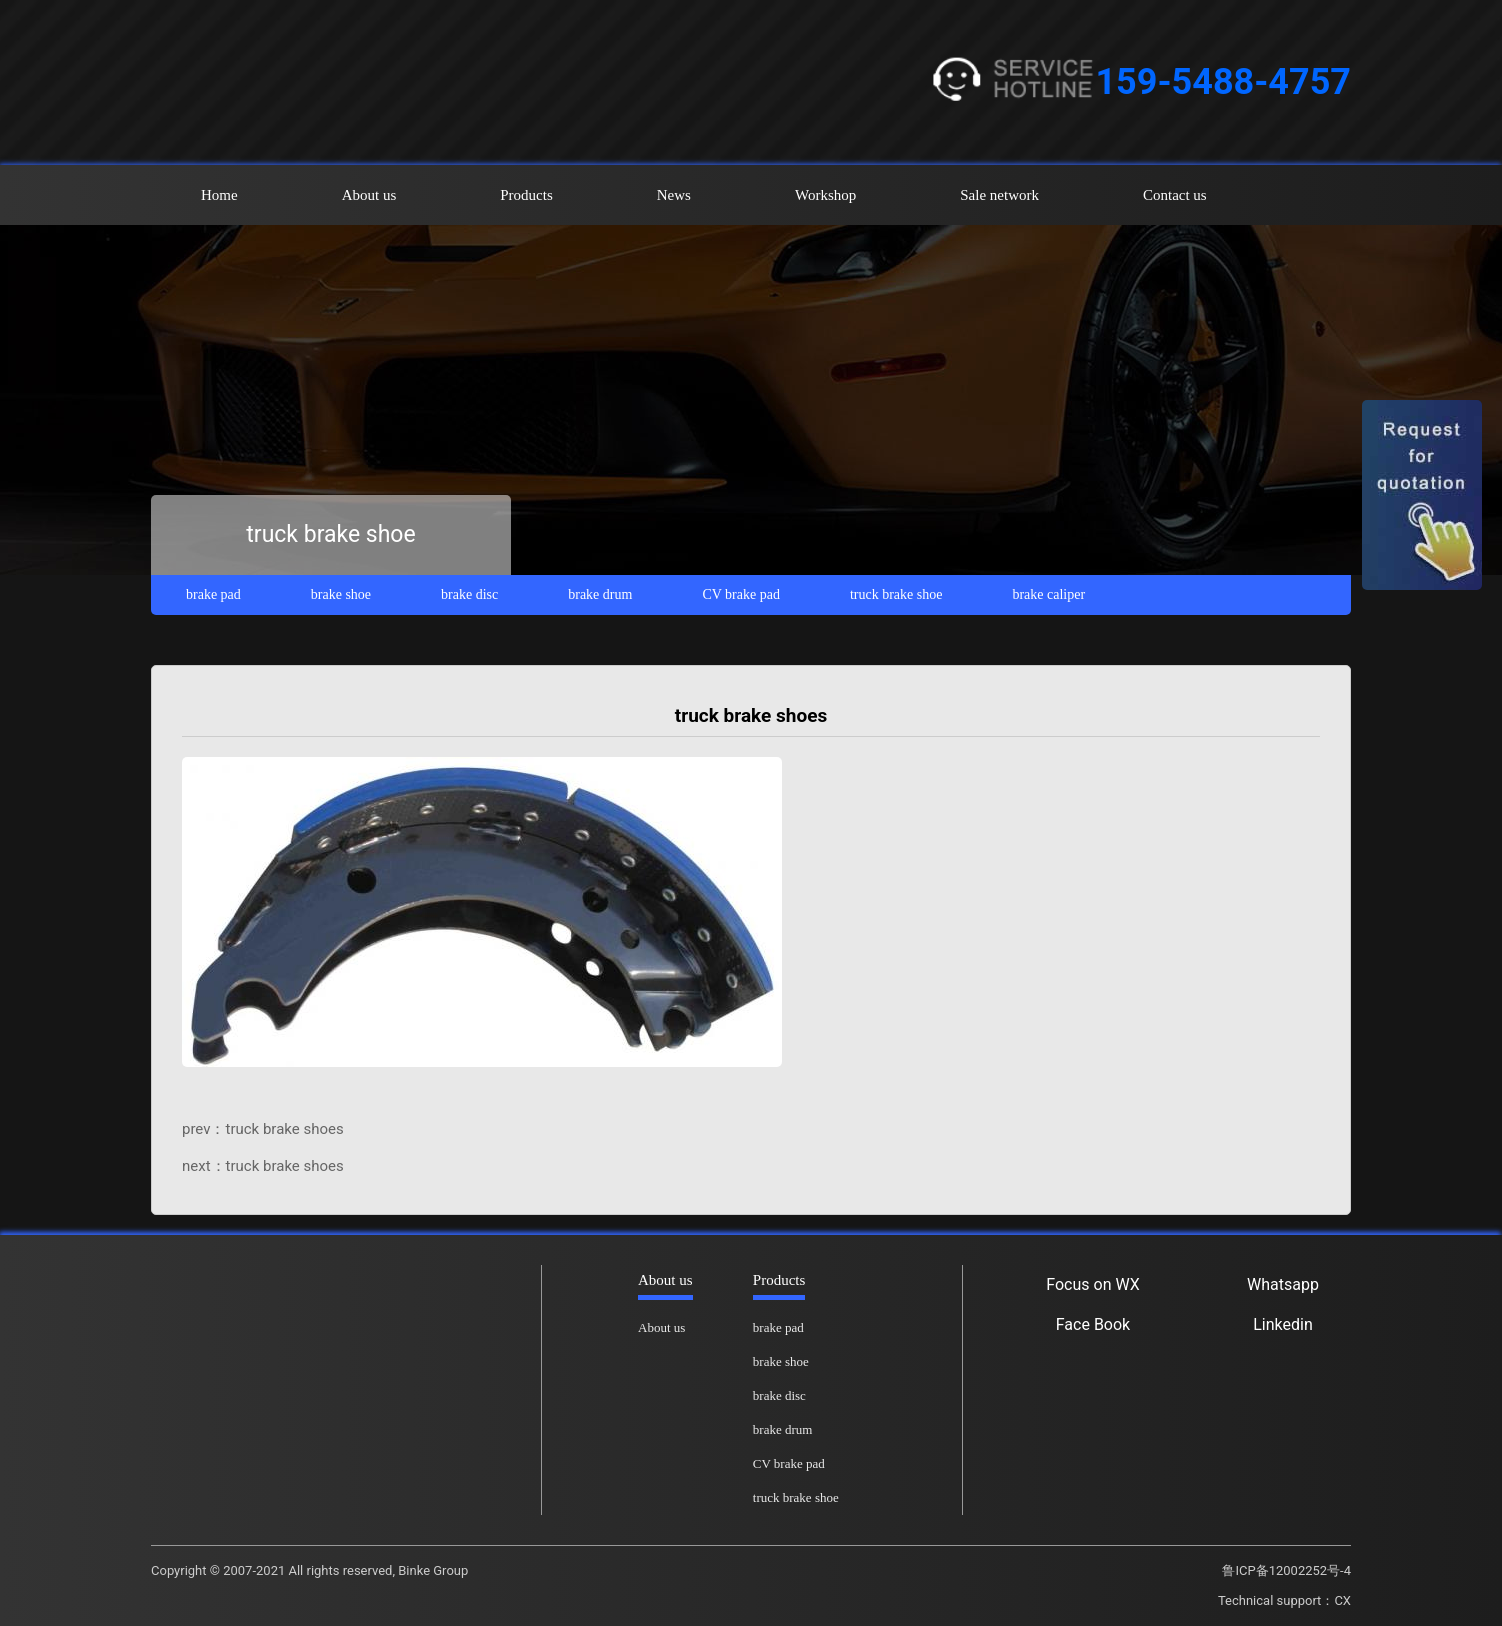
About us (369, 195)
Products (526, 195)
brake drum (600, 594)
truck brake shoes (285, 1129)
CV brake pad (741, 594)
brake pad (213, 594)
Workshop (825, 195)
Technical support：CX (1284, 1600)
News (674, 195)
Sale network (999, 195)
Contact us (1175, 195)
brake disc (469, 594)
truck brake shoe (896, 594)
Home (219, 195)
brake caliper (1048, 594)
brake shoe (341, 594)
